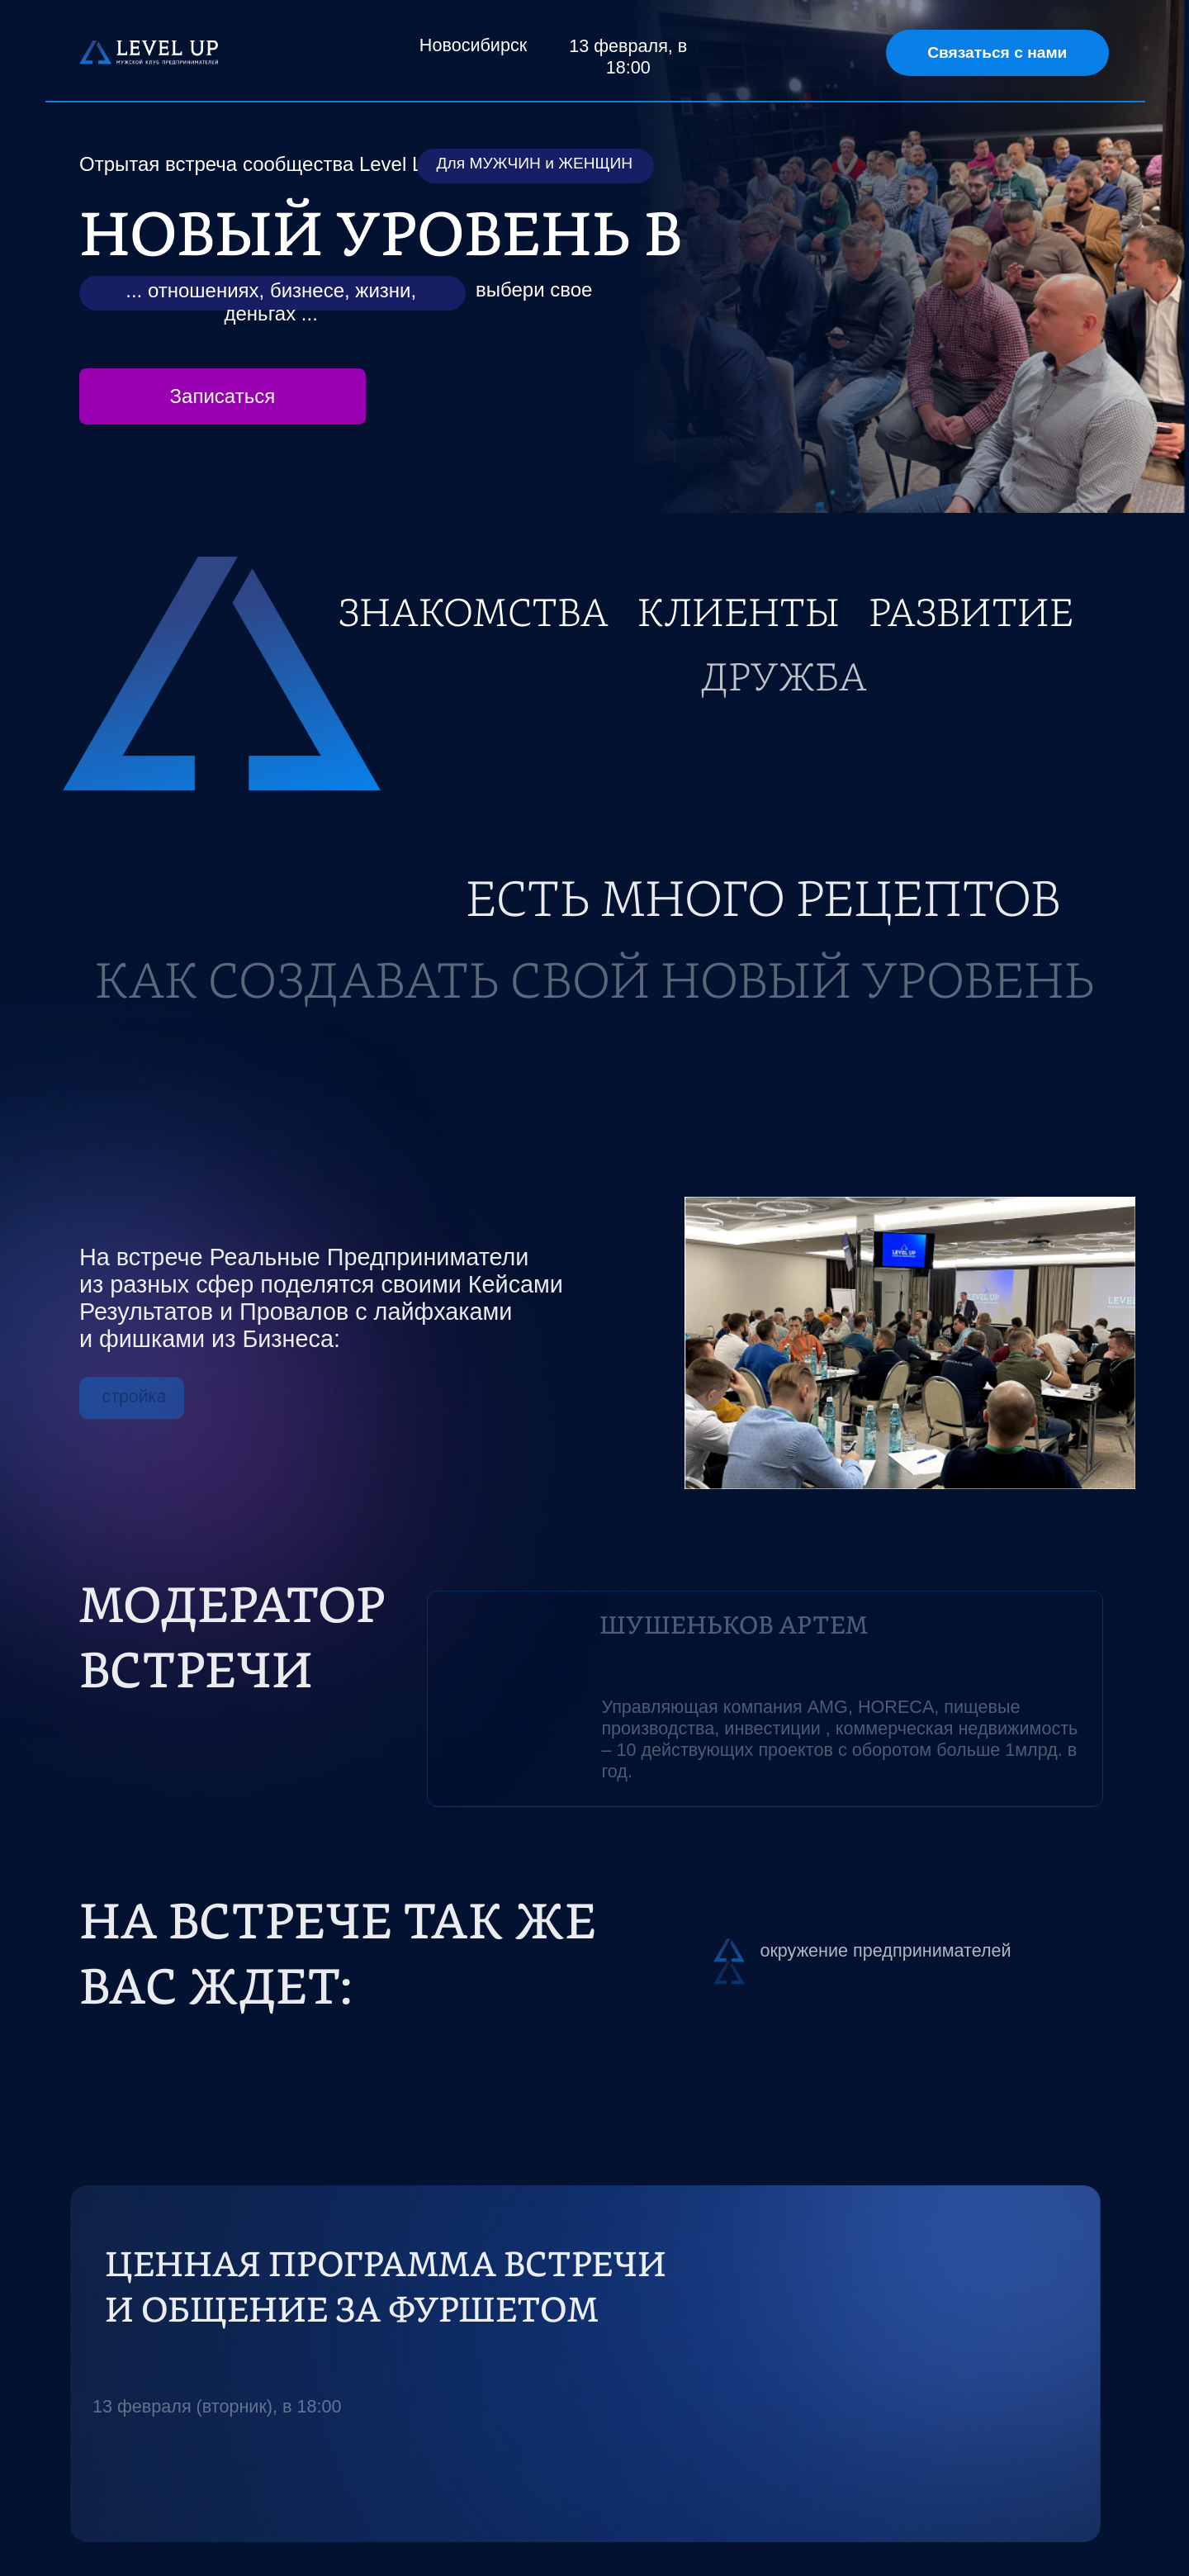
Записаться (223, 396)
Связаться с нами (997, 52)
